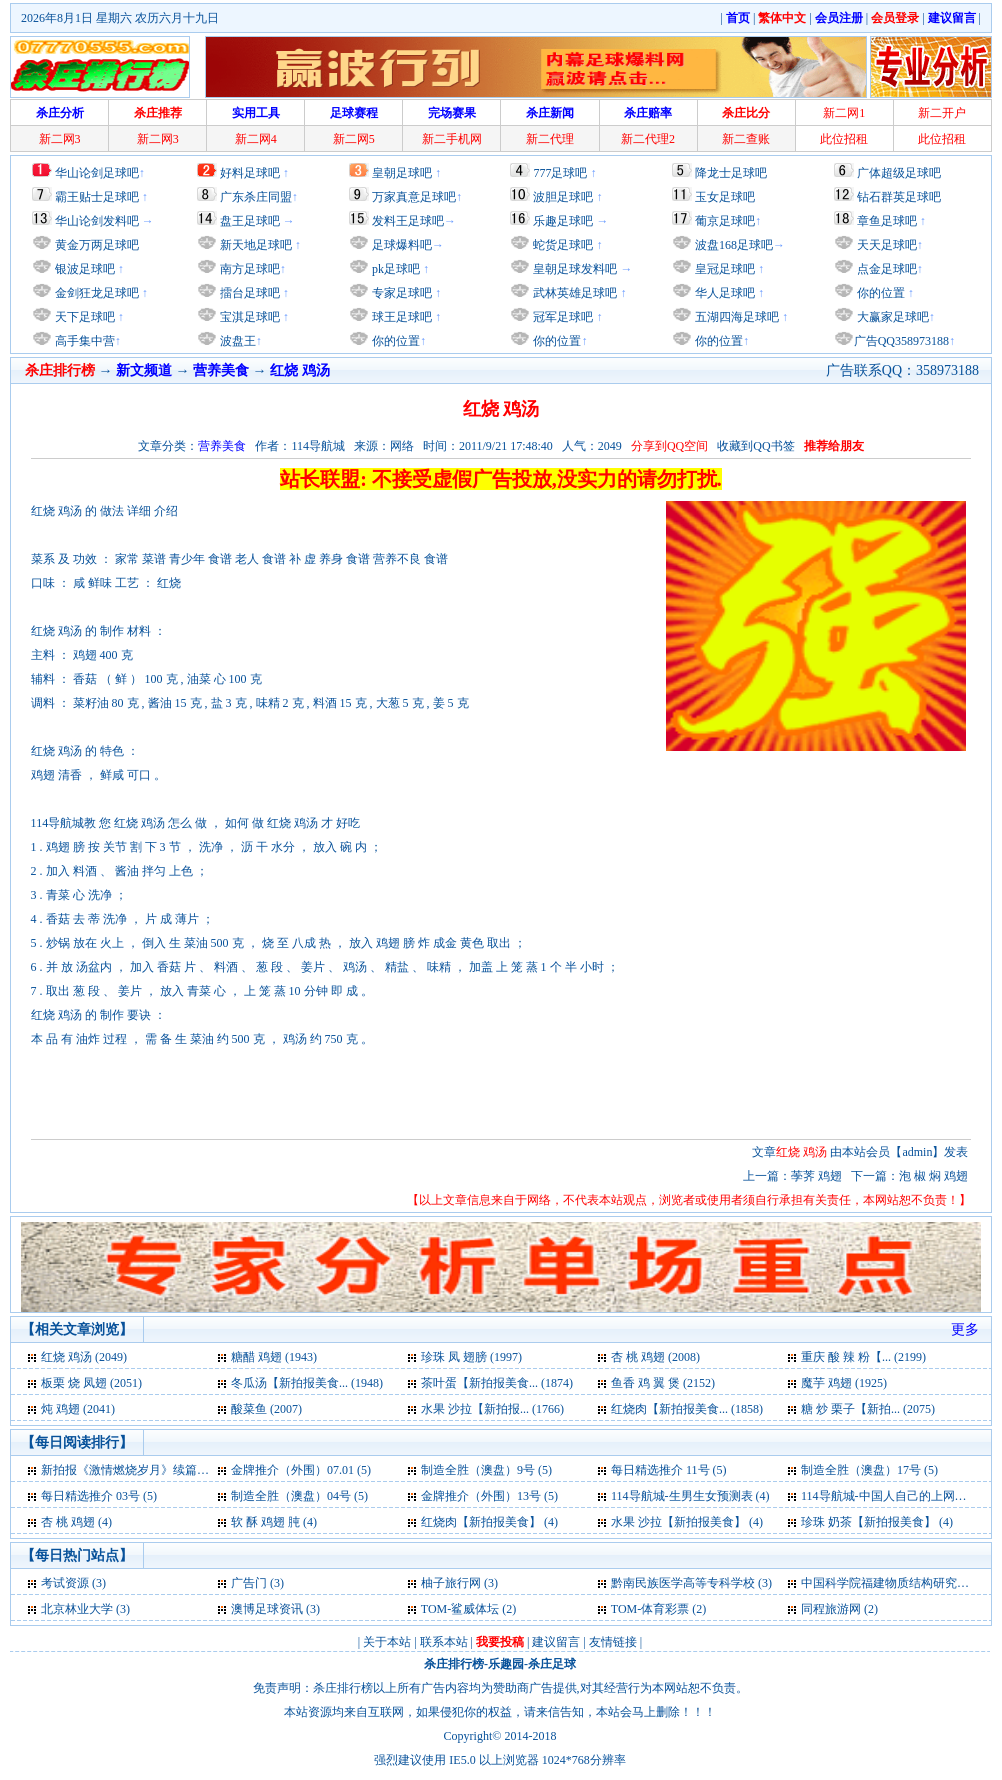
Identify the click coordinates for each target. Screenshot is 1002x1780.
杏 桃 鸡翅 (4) (76, 1522)
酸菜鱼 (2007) (266, 1409)
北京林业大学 (77, 1609)
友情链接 (613, 1642)
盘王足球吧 (250, 221)
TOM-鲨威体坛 (460, 1609)
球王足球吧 (400, 317)
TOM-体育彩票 (650, 1609)
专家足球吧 (400, 293)
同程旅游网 (831, 1609)
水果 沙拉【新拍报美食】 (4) (687, 1522)
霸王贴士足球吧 (97, 197)
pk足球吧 (394, 269)
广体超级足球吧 (899, 173)
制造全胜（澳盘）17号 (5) (869, 1470)
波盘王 (236, 341)
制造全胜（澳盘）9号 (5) (486, 1470)
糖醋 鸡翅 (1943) (274, 1357)
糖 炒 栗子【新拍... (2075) (868, 1409)
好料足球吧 (250, 173)
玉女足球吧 (725, 197)
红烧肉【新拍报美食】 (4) (489, 1522)
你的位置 (394, 341)
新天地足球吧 (254, 245)
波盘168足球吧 (734, 245)
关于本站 (387, 1642)
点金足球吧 (885, 269)
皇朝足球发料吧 (573, 269)
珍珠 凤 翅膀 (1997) (471, 1357)
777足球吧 (560, 173)
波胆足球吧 (563, 197)
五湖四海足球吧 (735, 317)
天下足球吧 (83, 317)
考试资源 (65, 1583)
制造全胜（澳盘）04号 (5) (299, 1496)
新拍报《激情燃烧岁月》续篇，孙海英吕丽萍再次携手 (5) (193, 1470)
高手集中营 (83, 341)
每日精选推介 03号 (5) (99, 1496)
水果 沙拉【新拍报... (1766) (492, 1409)
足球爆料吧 (402, 245)
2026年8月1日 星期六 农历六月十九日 (120, 18)
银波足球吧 (85, 269)
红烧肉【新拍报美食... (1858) (687, 1409)
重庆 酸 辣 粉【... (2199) (863, 1357)
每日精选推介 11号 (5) (669, 1470)
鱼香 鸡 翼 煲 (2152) (663, 1383)
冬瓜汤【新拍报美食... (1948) (307, 1383)
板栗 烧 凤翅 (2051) (91, 1383)
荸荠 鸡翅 (818, 1176)
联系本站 (444, 1642)
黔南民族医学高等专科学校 (683, 1583)
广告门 (249, 1583)
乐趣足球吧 (563, 221)
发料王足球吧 (408, 221)
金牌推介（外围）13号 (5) (489, 1496)
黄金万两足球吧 (97, 245)
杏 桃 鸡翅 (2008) (655, 1357)
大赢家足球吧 (891, 317)
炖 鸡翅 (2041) (78, 1409)
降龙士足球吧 (731, 173)
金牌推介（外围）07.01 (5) (301, 1470)
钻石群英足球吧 (899, 197)
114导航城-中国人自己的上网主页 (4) (898, 1496)
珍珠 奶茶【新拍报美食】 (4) (877, 1522)
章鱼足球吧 (887, 221)
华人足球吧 (723, 293)
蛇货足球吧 (564, 245)
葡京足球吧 (725, 221)
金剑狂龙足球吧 (95, 293)
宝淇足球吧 (250, 317)
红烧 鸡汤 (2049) (84, 1357)
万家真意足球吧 (414, 197)
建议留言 (556, 1642)
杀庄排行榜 (454, 1664)
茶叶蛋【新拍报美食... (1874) (497, 1383)
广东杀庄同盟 (256, 197)
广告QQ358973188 (901, 341)
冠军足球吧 (561, 317)
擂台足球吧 (248, 293)
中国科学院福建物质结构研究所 (885, 1583)
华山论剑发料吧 (97, 221)
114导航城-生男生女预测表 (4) (690, 1496)
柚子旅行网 (451, 1583)
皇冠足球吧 (723, 269)
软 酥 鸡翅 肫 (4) (274, 1522)
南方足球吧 (248, 269)
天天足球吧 (885, 245)
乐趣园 (506, 1664)
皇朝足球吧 (402, 173)
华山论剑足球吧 (97, 173)
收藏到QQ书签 (755, 446)
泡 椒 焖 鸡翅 (933, 1176)
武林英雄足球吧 (573, 293)
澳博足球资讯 (267, 1609)
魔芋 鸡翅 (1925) (844, 1383)
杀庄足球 (552, 1664)
